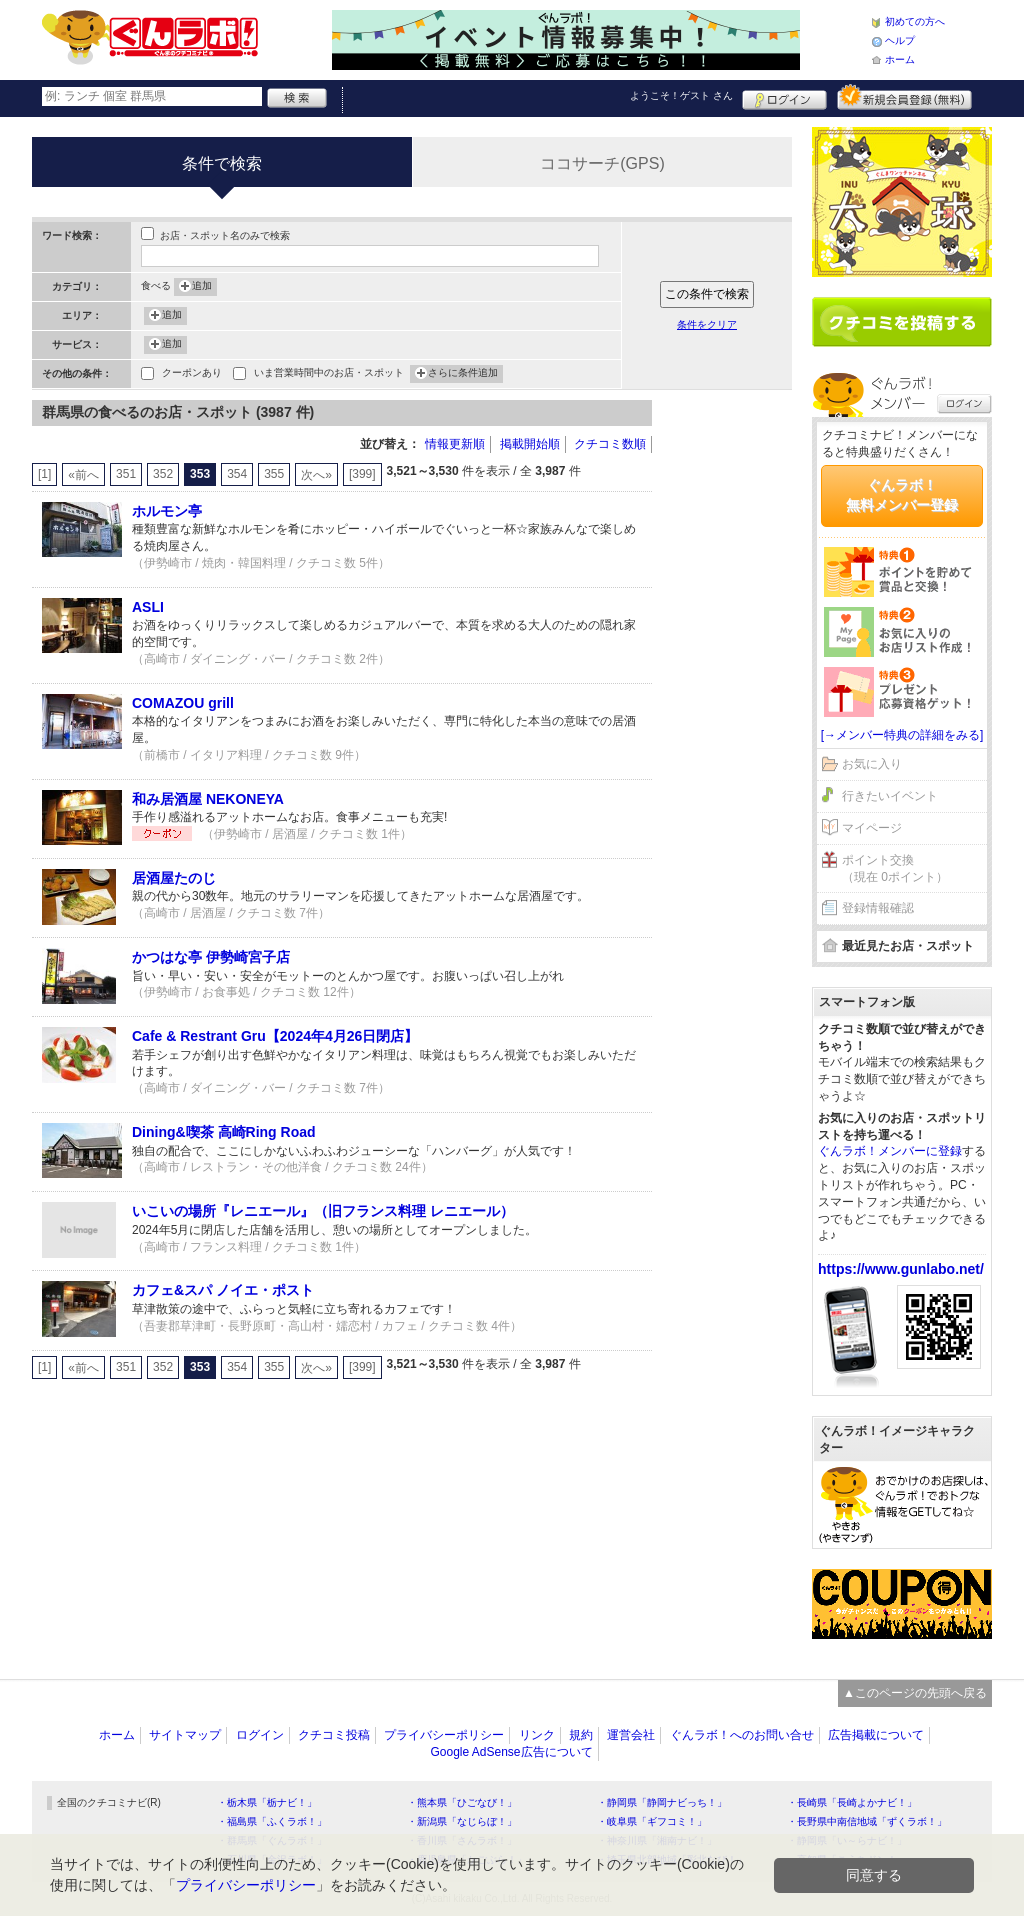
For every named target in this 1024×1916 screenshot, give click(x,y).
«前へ (83, 475)
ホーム (900, 59)
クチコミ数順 (610, 444)
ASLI (148, 607)
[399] (362, 474)
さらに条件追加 (463, 374)
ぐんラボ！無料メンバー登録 (902, 495)
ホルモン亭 (167, 511)
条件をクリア (707, 324)
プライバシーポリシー (444, 1735)
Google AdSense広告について (511, 1752)
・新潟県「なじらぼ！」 (462, 1821)
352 (163, 474)
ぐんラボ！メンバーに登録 (890, 1151)
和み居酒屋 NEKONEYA (208, 799)
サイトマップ (185, 1735)
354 (237, 474)
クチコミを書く (902, 322)
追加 (202, 287)
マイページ (872, 828)
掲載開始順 (530, 444)
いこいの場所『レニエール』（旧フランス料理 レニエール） (323, 1211)
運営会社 (631, 1735)
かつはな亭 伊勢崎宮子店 (211, 957)
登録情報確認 (878, 908)
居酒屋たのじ (174, 878)
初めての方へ (915, 21)
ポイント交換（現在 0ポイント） (895, 868)
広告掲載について (876, 1735)
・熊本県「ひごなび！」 (462, 1802)
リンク (537, 1735)
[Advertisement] (732, 700)
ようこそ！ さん (681, 95)
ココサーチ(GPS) (602, 163)
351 (126, 474)
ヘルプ (900, 40)
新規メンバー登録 (904, 97)
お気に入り (872, 764)
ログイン (784, 97)
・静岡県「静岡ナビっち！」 (662, 1802)
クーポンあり (192, 374)
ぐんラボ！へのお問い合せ (742, 1735)
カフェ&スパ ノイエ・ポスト (223, 1290)
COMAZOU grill (183, 703)
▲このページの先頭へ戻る (915, 1693)
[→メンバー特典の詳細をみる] (902, 735)
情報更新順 (455, 444)
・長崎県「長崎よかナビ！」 (852, 1802)
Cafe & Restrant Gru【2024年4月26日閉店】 (275, 1036)
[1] (44, 474)
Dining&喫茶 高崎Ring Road (224, 1132)
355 (274, 474)
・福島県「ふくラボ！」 (272, 1821)
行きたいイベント (890, 796)
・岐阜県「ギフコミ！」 (652, 1821)
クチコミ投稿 (334, 1735)
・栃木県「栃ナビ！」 (267, 1802)
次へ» (316, 475)
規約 (581, 1735)
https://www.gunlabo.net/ (901, 1269)
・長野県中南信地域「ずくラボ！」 (867, 1821)
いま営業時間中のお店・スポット (329, 374)
